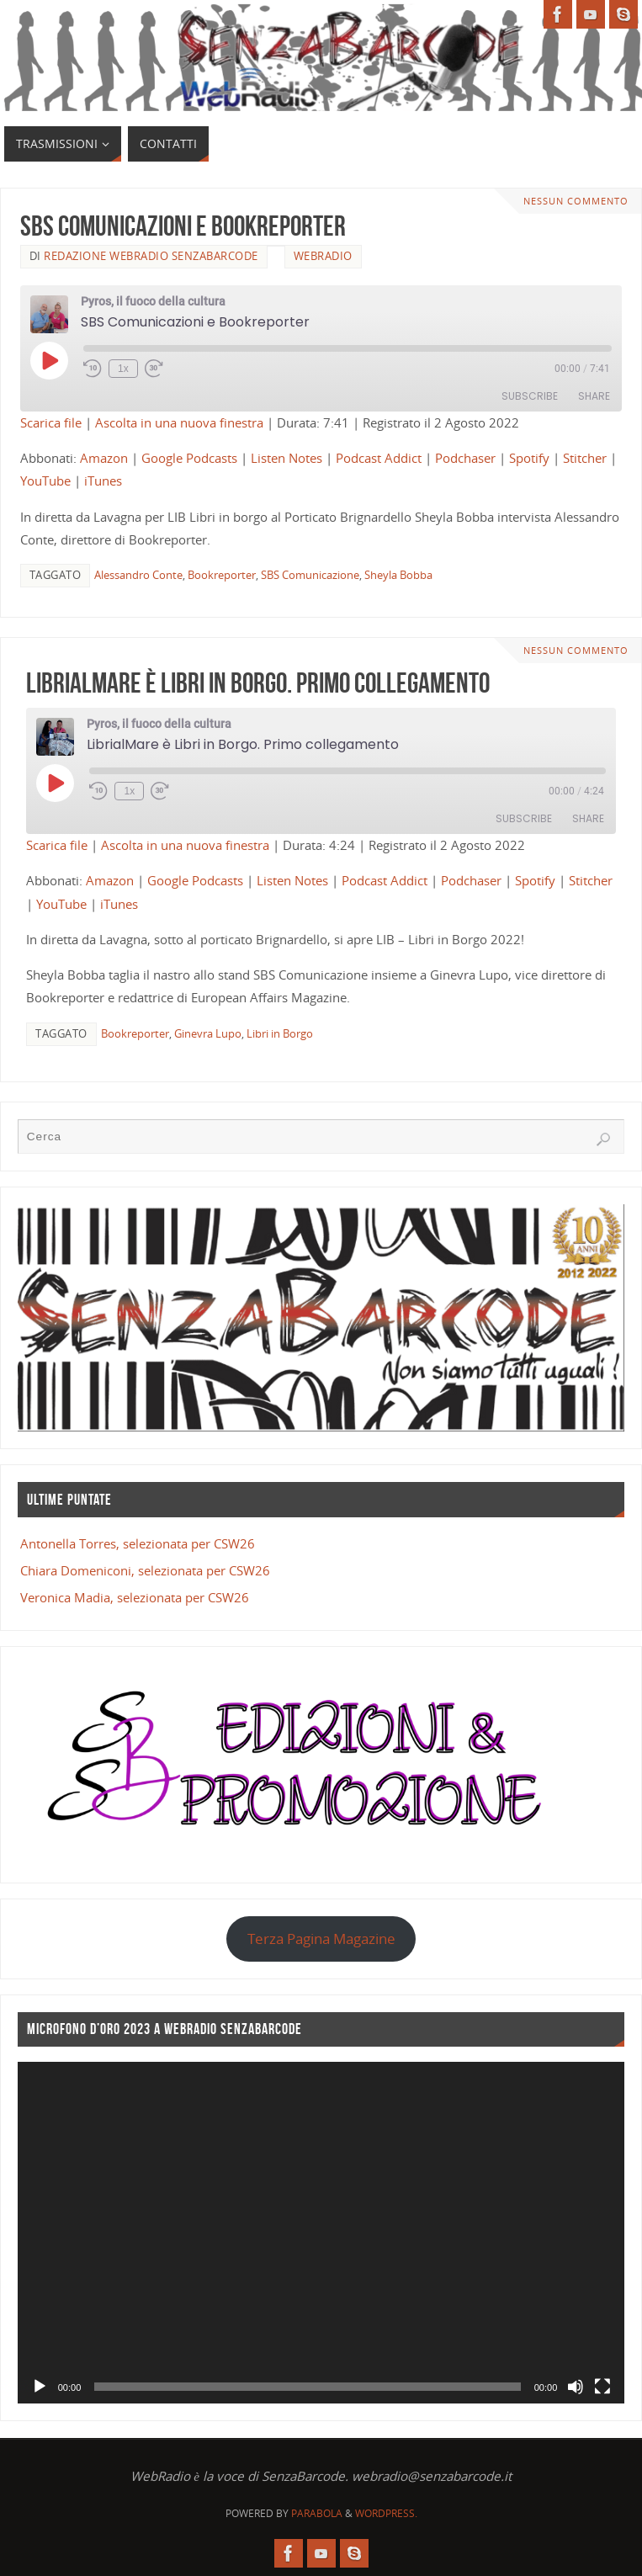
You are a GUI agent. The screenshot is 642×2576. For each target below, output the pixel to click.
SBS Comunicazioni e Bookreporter (183, 226)
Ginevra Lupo (207, 1033)
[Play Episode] (48, 360)
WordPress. (386, 2513)
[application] (321, 2232)
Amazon (104, 457)
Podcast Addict (379, 457)
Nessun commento (576, 201)
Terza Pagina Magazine (321, 1938)
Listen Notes (286, 457)
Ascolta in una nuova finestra (179, 422)
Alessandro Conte (138, 574)
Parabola (316, 2513)
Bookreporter (222, 574)
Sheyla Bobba (398, 574)
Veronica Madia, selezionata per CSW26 (134, 1597)
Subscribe (529, 396)
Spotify (529, 457)
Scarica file (51, 422)
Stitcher (585, 457)
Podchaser (465, 457)
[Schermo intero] (602, 2386)
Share (594, 396)
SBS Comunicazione (310, 574)
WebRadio (323, 255)
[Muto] (575, 2386)
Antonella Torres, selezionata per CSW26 (137, 1543)
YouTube (45, 480)
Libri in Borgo (280, 1033)
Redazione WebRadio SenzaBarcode (151, 255)
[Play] (39, 2386)
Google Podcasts (189, 457)
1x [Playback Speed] (123, 368)
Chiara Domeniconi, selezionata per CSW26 (145, 1570)
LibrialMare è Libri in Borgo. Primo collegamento (258, 682)
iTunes (103, 480)
